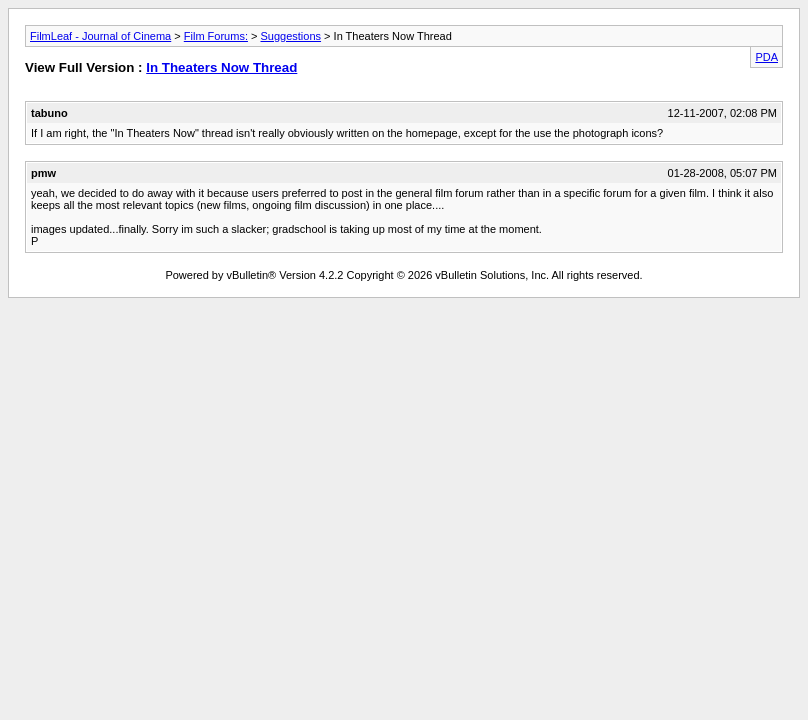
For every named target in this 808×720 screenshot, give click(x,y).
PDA (766, 57)
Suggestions (291, 36)
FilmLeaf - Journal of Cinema (100, 36)
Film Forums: (216, 36)
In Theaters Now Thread (221, 67)
